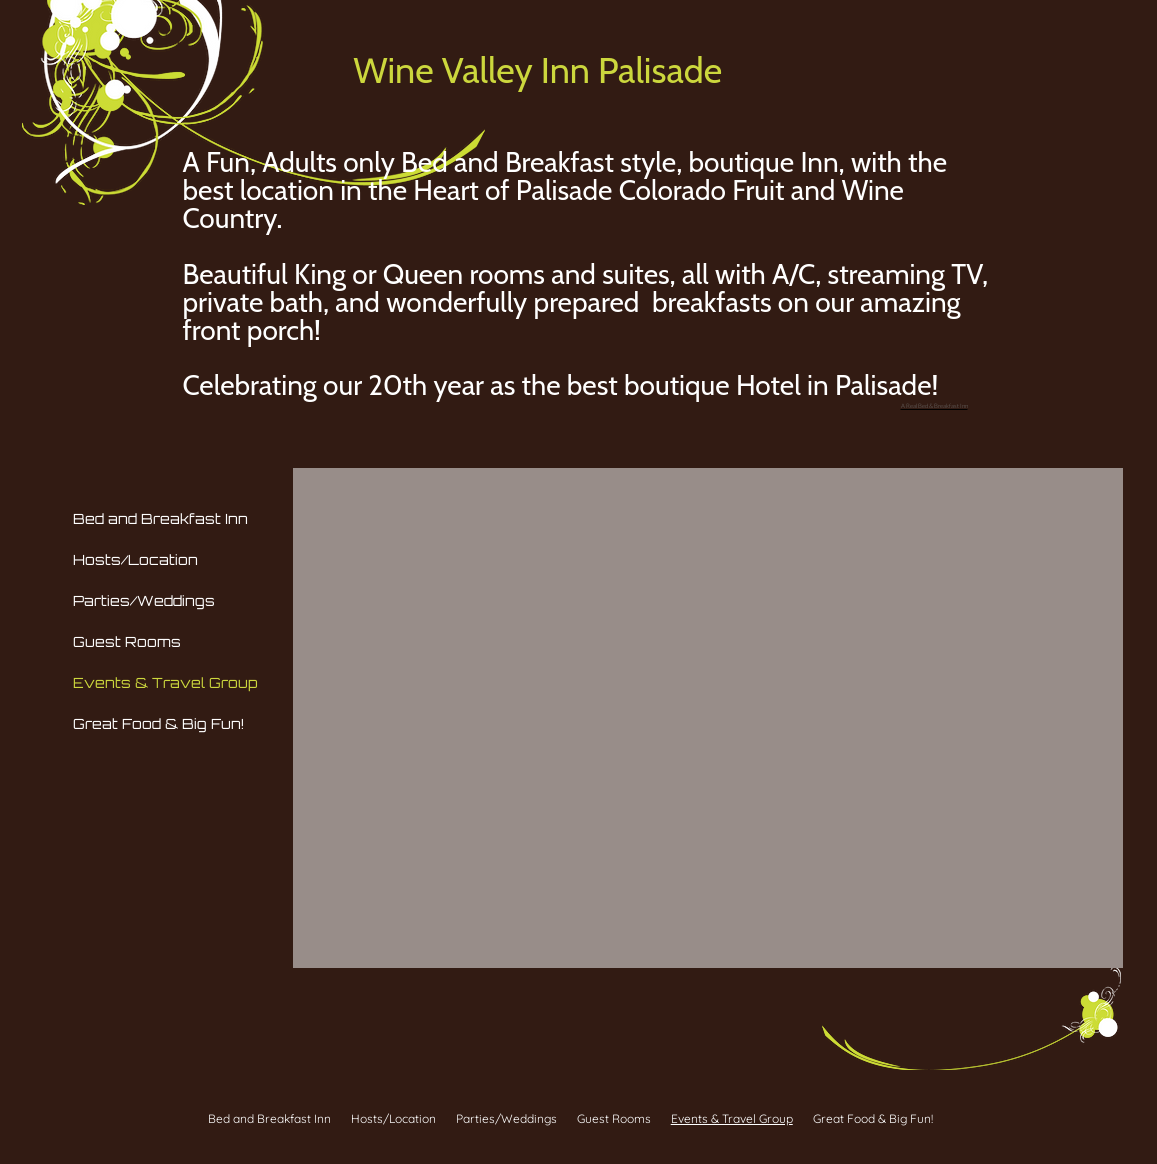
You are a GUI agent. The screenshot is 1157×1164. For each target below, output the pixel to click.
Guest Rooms (127, 641)
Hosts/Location (135, 559)
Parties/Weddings (144, 600)
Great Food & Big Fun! (158, 723)
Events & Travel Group (165, 682)
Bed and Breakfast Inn (160, 518)
